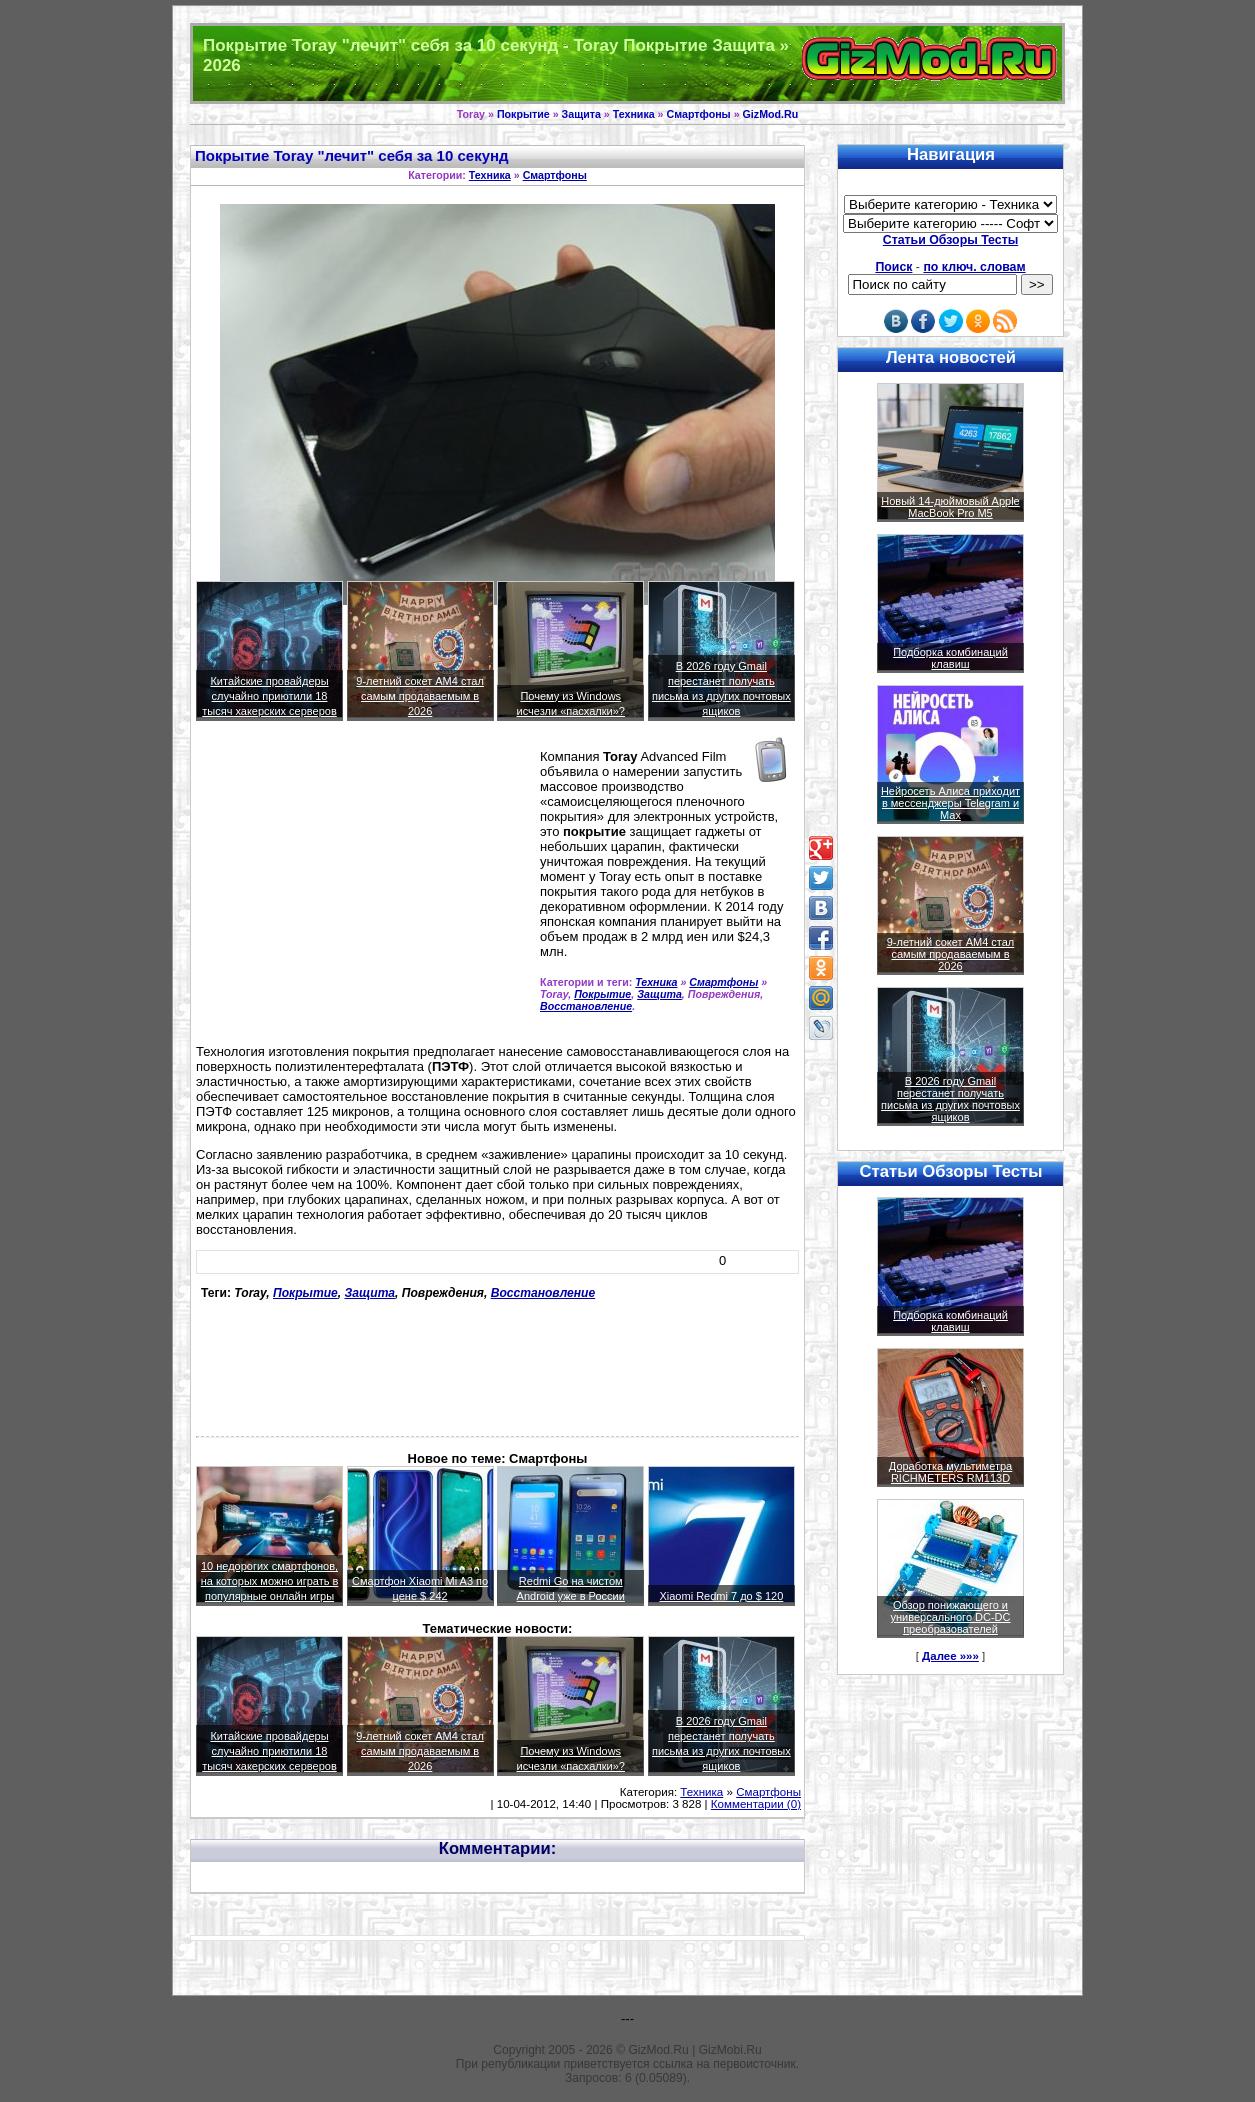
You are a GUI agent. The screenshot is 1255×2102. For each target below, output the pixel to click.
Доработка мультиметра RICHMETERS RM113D (950, 1472)
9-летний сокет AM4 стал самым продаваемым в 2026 (420, 696)
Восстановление (586, 1006)
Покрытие (523, 114)
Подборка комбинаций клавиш (950, 658)
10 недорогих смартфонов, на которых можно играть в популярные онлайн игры (270, 1581)
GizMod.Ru (771, 114)
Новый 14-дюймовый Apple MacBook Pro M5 (950, 507)
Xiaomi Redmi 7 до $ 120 (721, 1596)
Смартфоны (699, 114)
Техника (634, 114)
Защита (581, 114)
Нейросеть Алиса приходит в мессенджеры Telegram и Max (950, 803)
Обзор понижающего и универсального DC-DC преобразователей (950, 1617)
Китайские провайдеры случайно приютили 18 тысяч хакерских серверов (269, 696)
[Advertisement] (364, 891)
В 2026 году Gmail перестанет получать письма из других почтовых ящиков (950, 1099)
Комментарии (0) (756, 1804)
